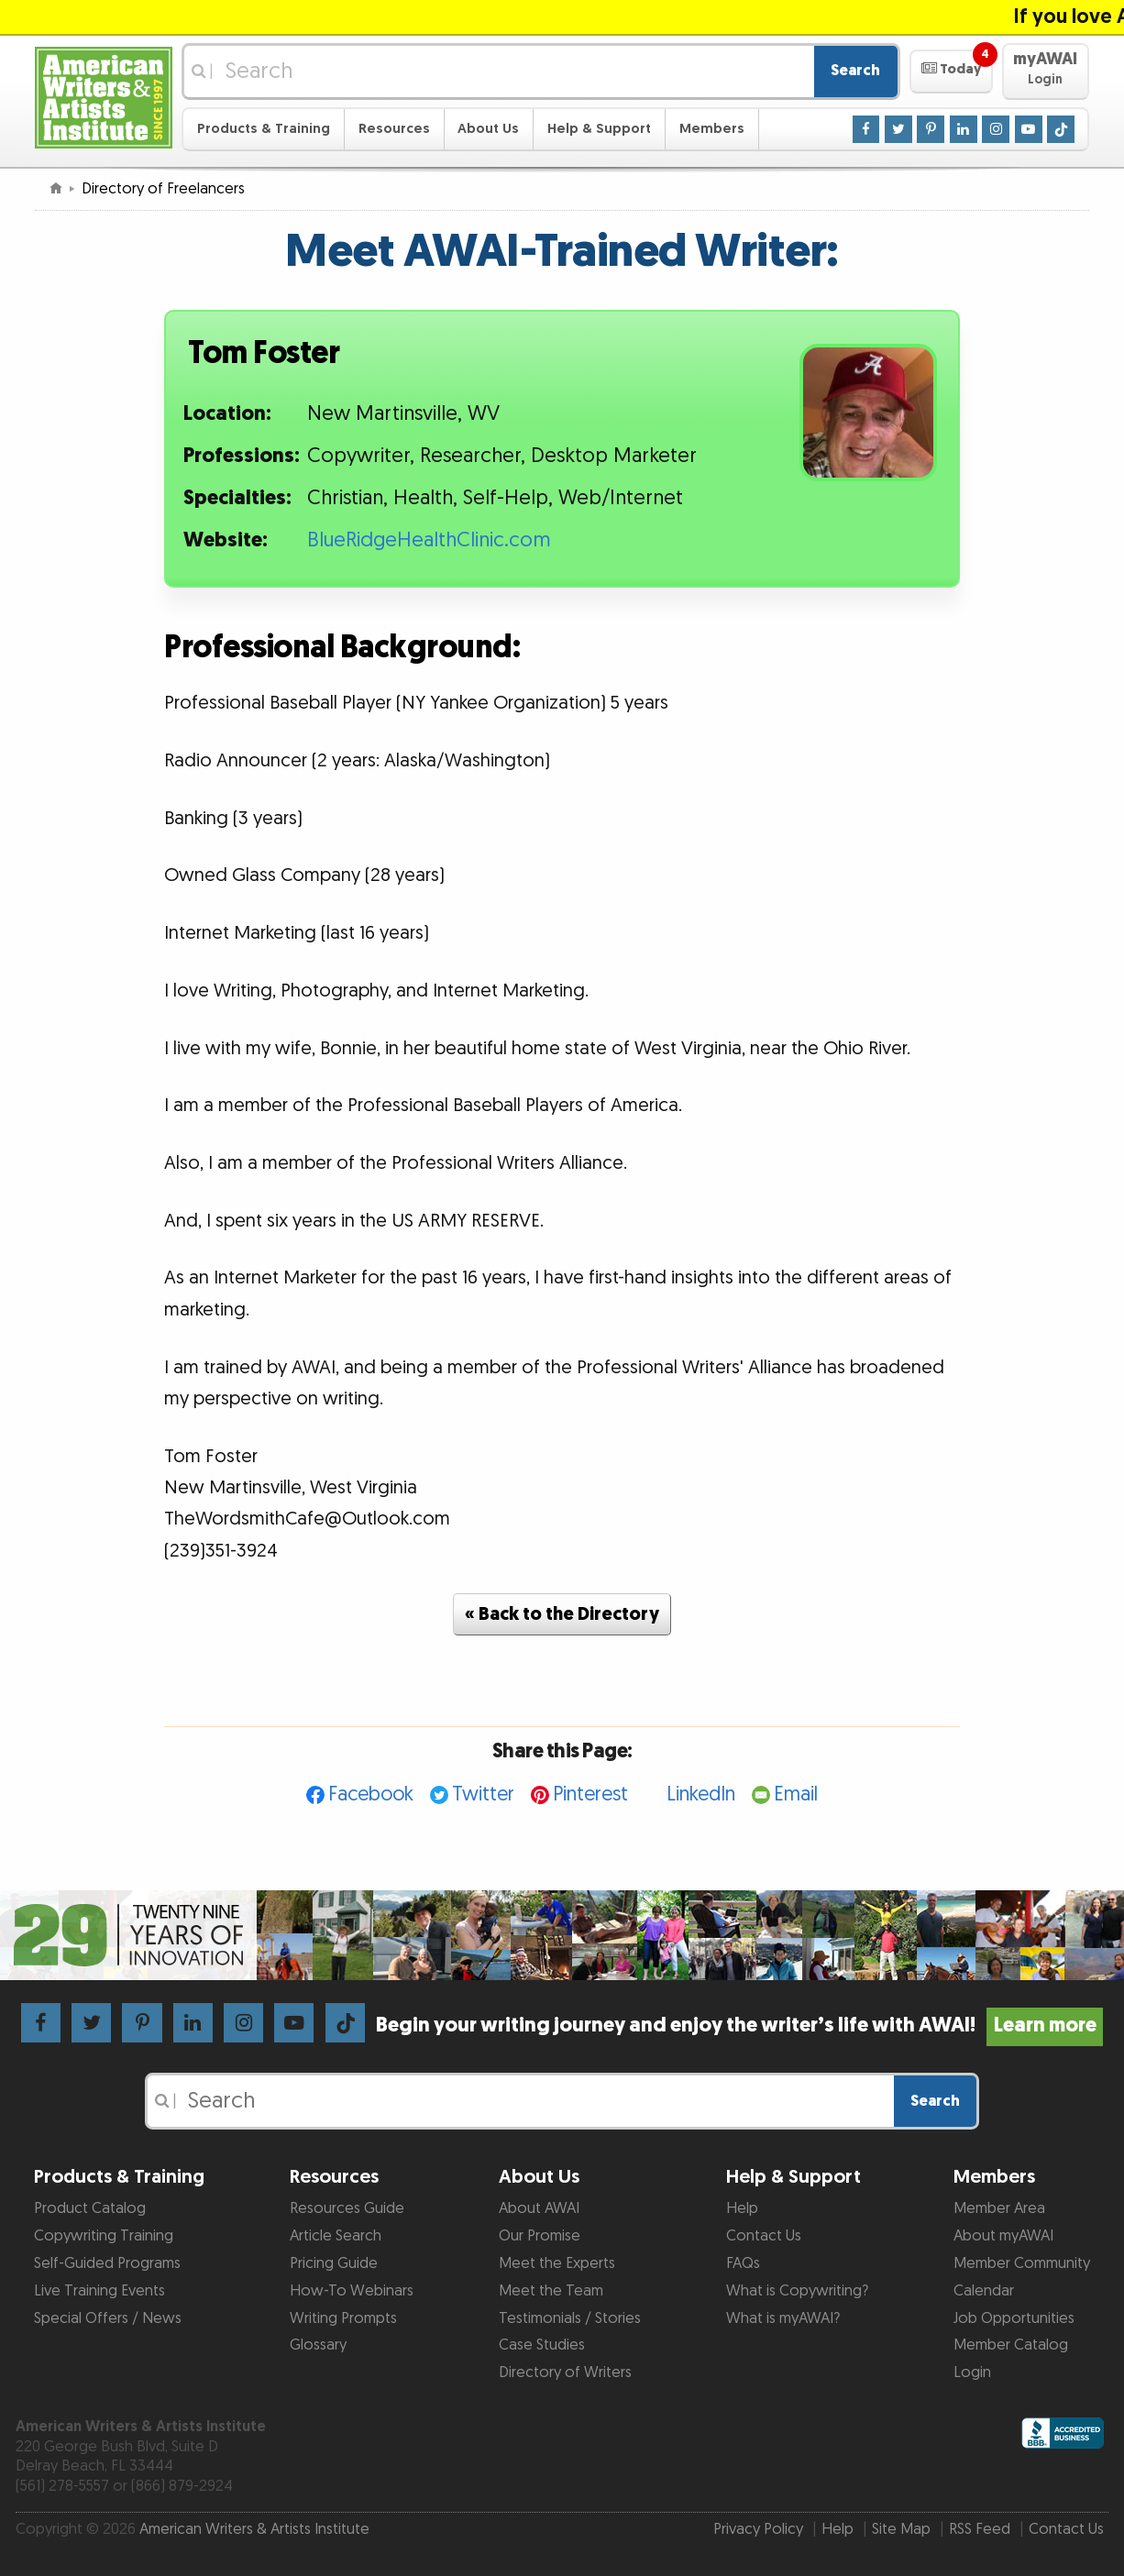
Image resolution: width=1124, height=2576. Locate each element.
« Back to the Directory (562, 1614)
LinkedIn (701, 1794)
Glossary (318, 2345)
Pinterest (590, 1794)
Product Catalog (90, 2208)
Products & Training (263, 129)
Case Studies (542, 2345)
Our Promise (539, 2236)
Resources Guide (347, 2208)
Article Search (335, 2236)
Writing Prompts (343, 2318)
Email (796, 1794)
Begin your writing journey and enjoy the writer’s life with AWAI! (739, 2025)
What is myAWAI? (783, 2318)
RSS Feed (979, 2529)
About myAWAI (1003, 2236)
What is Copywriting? (797, 2291)
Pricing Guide (334, 2263)
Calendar (983, 2291)
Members (711, 129)
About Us (488, 129)
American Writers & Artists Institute (254, 2529)
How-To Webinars (351, 2291)
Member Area (999, 2208)
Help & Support (599, 129)
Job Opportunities (1013, 2318)
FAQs (743, 2263)
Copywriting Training (103, 2236)
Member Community (1021, 2263)
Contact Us (763, 2236)
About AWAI (539, 2208)
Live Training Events (99, 2291)
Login (972, 2372)
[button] (951, 72)
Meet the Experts (557, 2263)
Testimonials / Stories (570, 2318)
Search (855, 71)
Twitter (483, 1794)
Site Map (901, 2529)
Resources (394, 129)
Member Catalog (1010, 2345)
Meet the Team (551, 2291)
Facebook (370, 1794)
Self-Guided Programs (107, 2263)
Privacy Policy (758, 2529)
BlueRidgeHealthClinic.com (429, 540)
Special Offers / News (108, 2318)
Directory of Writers (565, 2372)
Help (742, 2208)
